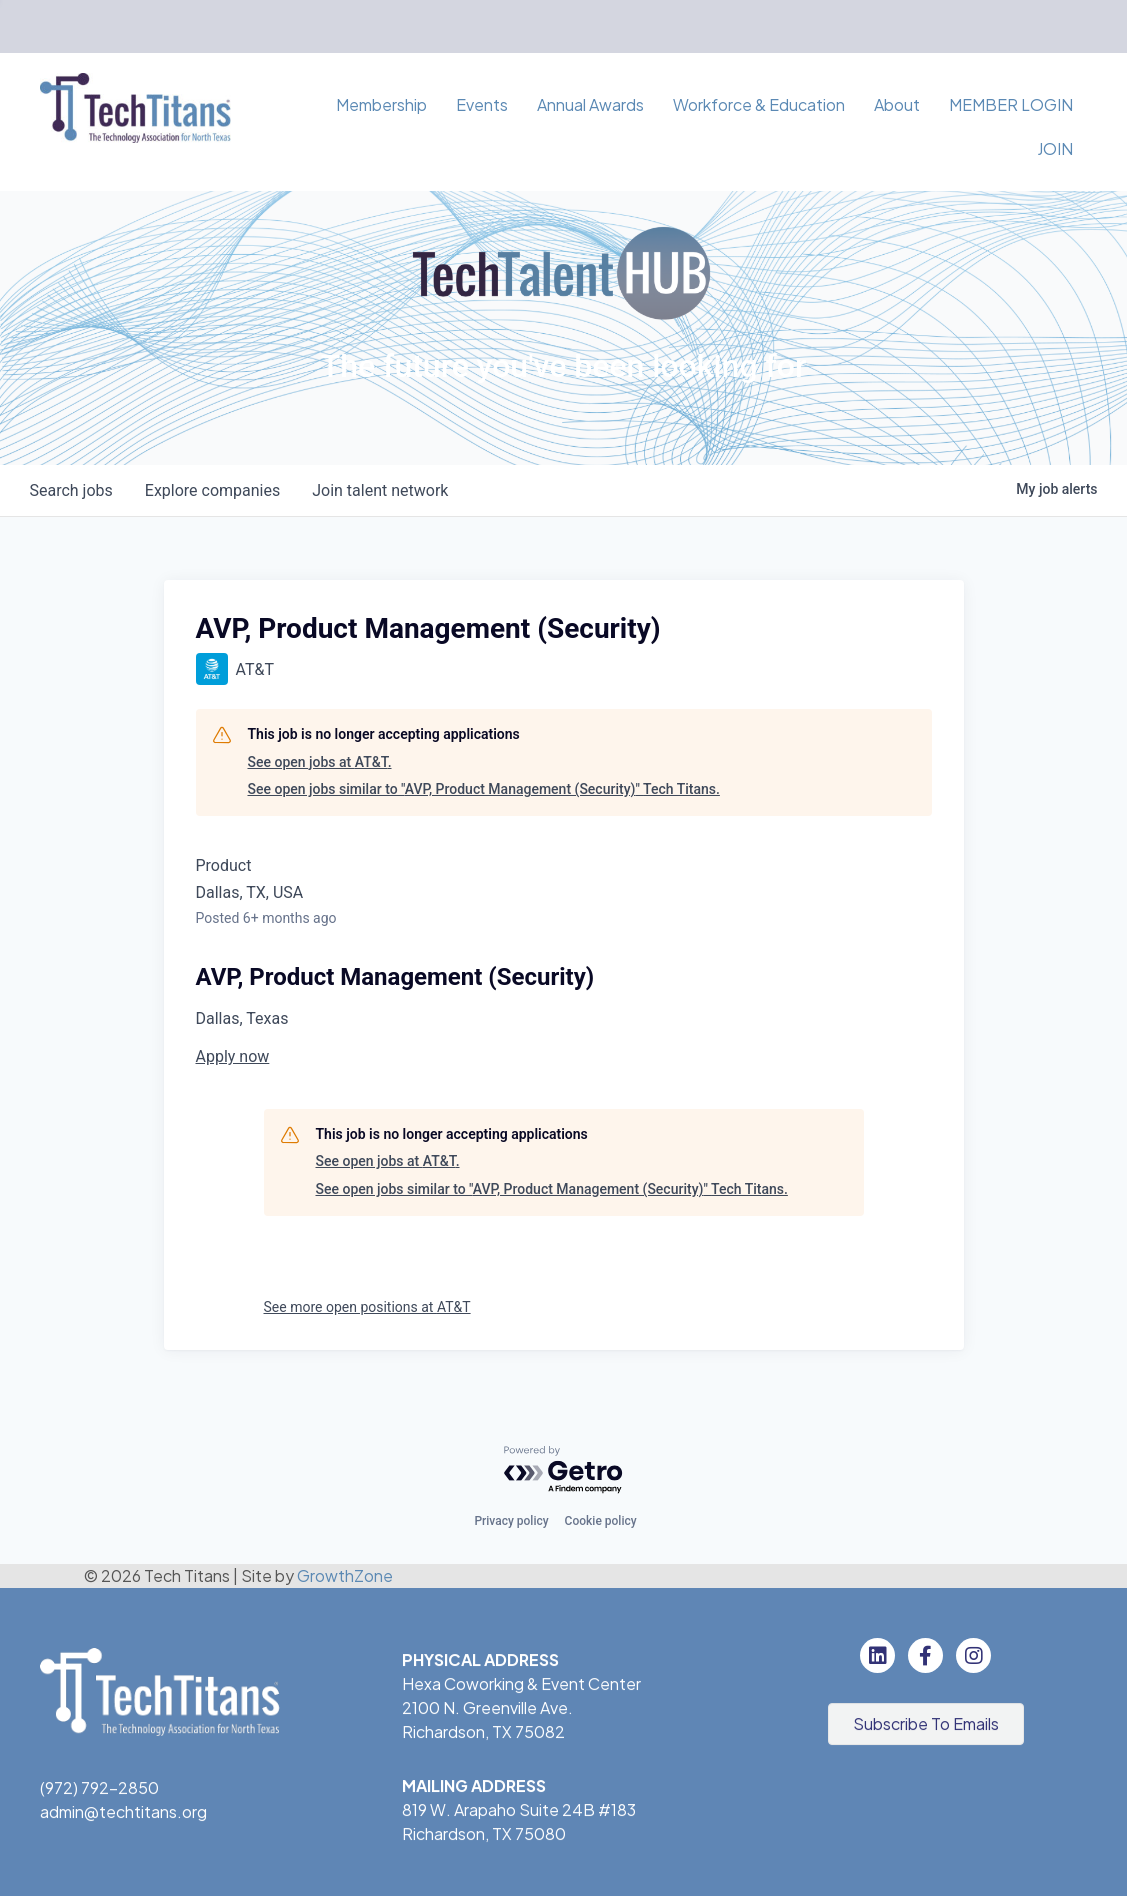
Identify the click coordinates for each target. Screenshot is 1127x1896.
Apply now (233, 1056)
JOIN (1055, 148)
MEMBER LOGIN (1011, 104)
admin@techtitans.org (123, 1814)
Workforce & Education (759, 104)
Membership (381, 104)
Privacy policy (511, 1521)
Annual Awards (590, 104)
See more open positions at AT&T (367, 1307)
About (897, 104)
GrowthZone (345, 1575)
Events (482, 104)
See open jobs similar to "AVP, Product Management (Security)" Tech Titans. (484, 789)
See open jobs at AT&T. (320, 762)
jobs (71, 490)
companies (212, 490)
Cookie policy (601, 1521)
